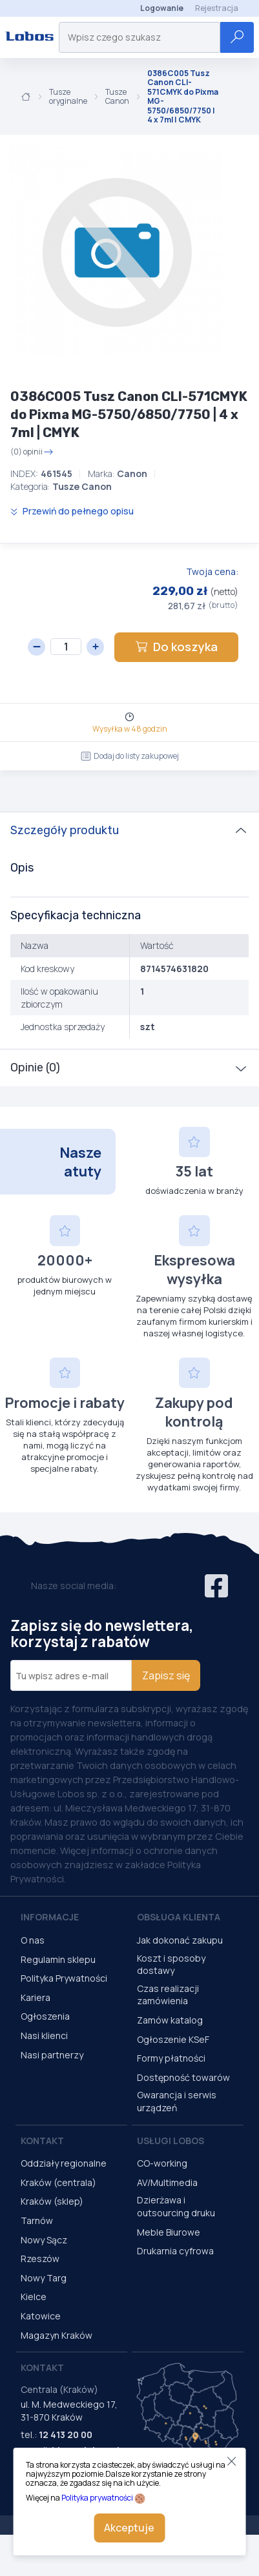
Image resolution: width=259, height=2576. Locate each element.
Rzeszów (40, 2258)
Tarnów (37, 2220)
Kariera (35, 1997)
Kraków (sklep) (52, 2201)
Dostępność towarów (183, 2077)
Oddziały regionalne (64, 2163)
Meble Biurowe (168, 2232)
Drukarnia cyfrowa (175, 2251)
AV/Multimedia (167, 2182)
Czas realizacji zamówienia (168, 1994)
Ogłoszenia (45, 2016)
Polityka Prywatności (64, 1978)
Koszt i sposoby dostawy (171, 1964)
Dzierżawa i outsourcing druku (176, 2206)
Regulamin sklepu (58, 1959)
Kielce (34, 2296)
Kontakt (42, 2140)
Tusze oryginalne (68, 97)
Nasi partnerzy (52, 2055)
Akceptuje (129, 2528)
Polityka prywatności (97, 2497)
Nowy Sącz (44, 2240)
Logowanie (161, 8)
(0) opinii (32, 452)
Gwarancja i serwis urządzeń (176, 2101)
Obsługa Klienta (178, 1917)
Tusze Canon (117, 97)
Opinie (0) (35, 1067)
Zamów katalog (170, 2020)
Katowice (41, 2316)
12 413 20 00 (65, 2434)
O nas (33, 1940)
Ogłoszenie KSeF (173, 2039)
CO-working (162, 2163)
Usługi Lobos (170, 2140)
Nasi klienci (44, 2035)
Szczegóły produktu (64, 830)
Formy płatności (171, 2058)
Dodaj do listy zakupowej (130, 755)
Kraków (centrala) (58, 2182)
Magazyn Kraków (56, 2335)
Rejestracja (216, 8)
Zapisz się (166, 1675)
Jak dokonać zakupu (180, 1940)
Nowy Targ (44, 2278)
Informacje (50, 1917)
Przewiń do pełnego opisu (72, 511)
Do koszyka (176, 646)
